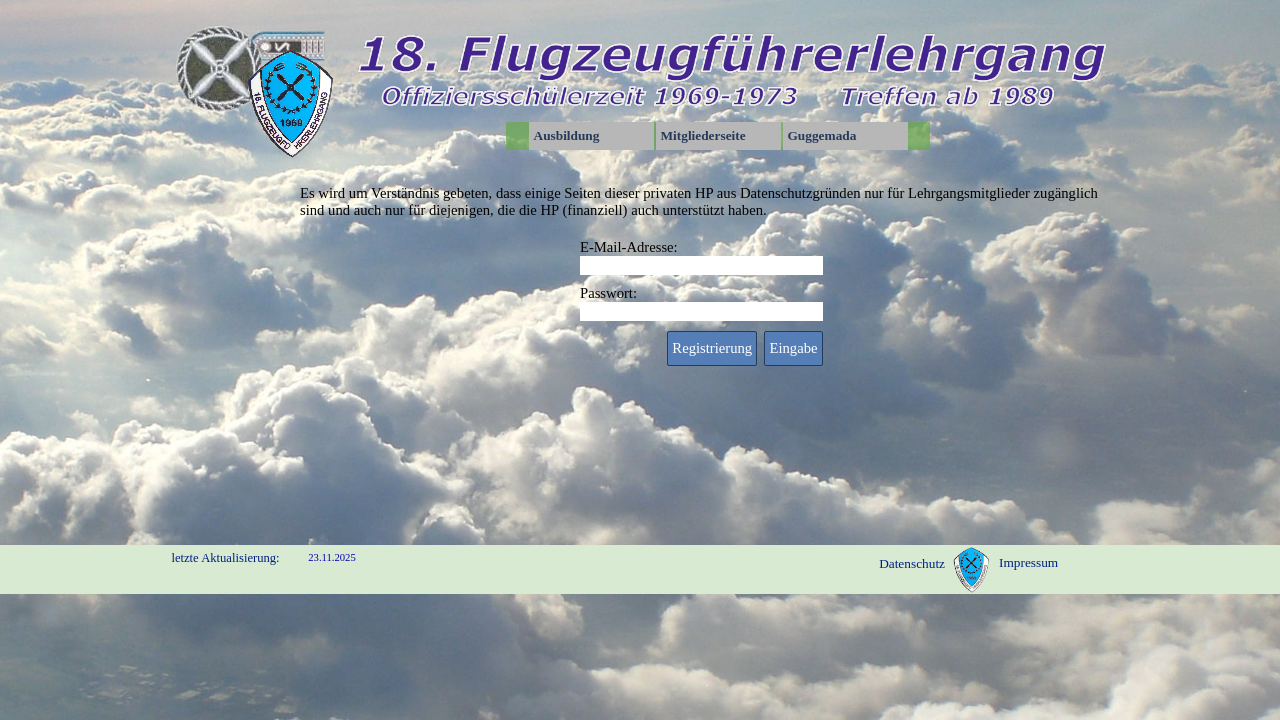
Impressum (1028, 562)
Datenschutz (912, 563)
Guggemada (822, 135)
